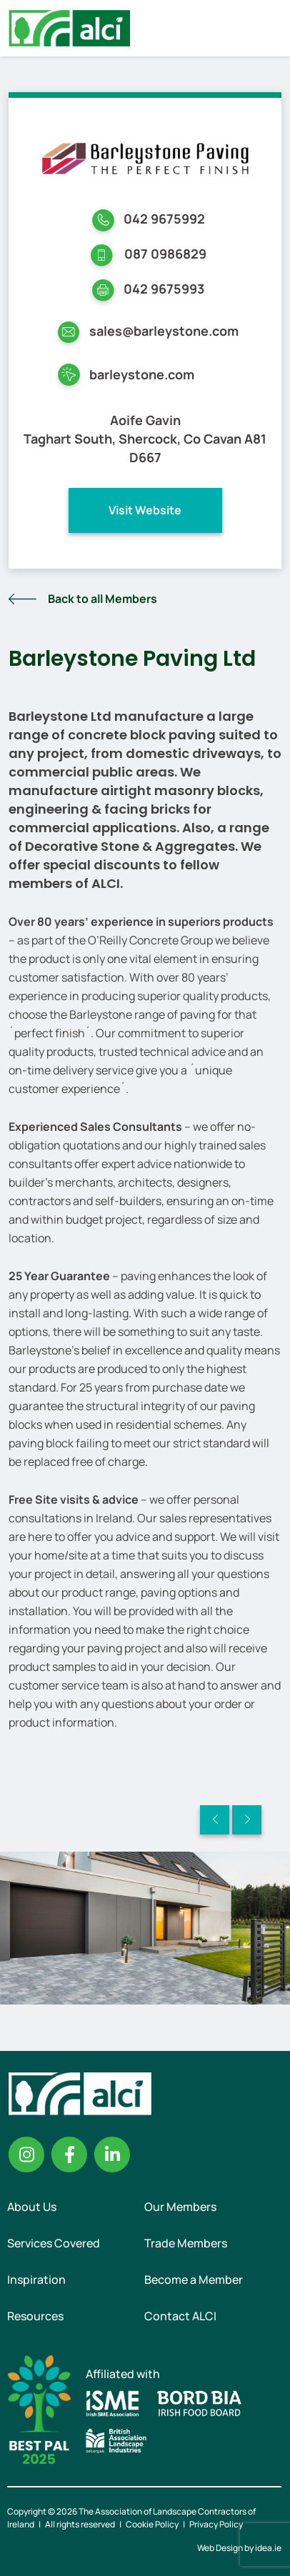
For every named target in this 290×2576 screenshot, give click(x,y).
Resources (35, 2316)
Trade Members (185, 2243)
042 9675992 (164, 218)
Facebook (69, 2154)
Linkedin (112, 2154)
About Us (31, 2207)
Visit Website (145, 510)
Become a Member (193, 2279)
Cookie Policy (152, 2524)
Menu (267, 28)
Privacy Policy (216, 2524)
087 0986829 (165, 253)
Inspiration (36, 2279)
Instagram (26, 2154)
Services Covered (53, 2243)
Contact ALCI (180, 2316)
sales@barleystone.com (164, 330)
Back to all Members (102, 598)
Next (246, 1819)
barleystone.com (141, 374)
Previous (214, 1819)
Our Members (180, 2207)
